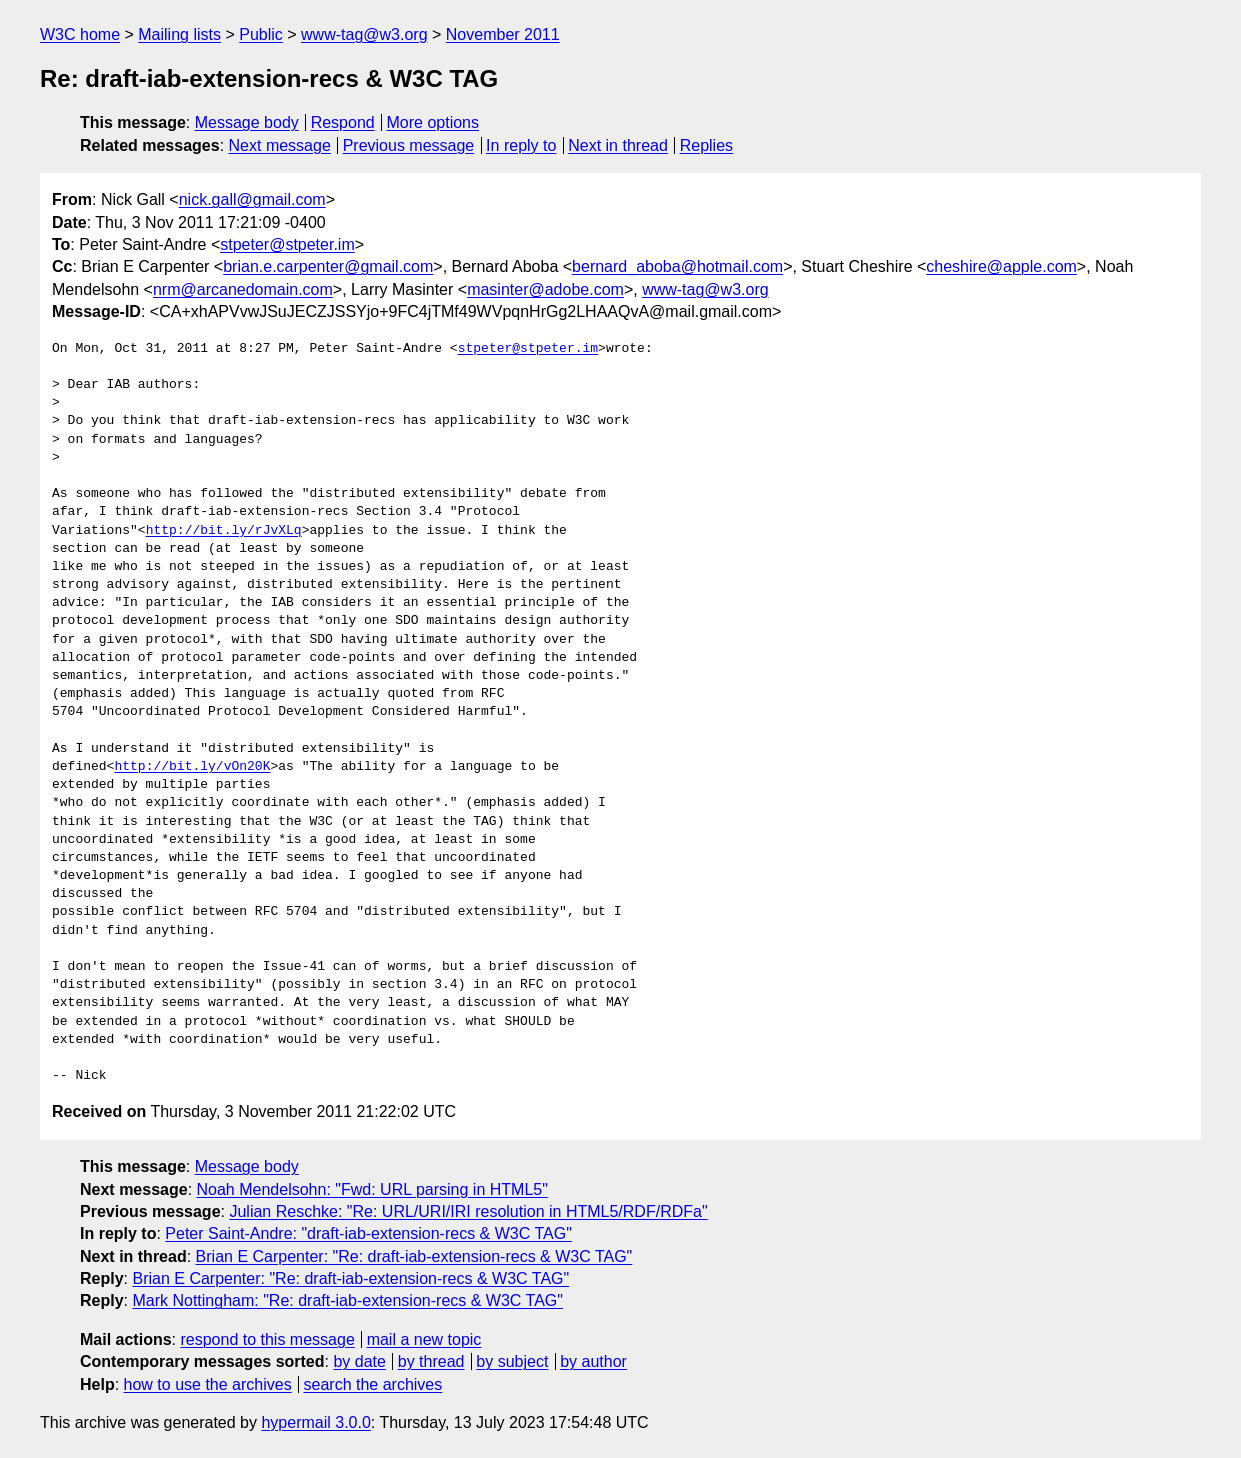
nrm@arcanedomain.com (243, 289)
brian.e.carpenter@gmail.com (328, 266)
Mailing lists (179, 34)
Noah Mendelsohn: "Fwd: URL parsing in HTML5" (372, 1189)
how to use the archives (208, 1384)
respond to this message (267, 1339)
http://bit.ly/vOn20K (192, 767)
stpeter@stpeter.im (287, 244)
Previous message (409, 145)
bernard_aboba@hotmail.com (677, 266)
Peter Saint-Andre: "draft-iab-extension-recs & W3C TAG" (368, 1233)
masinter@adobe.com (545, 289)
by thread (431, 1361)
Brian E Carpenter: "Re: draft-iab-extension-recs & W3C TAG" (414, 1256)
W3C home (80, 34)
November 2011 (503, 34)
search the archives (373, 1384)
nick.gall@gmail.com (252, 199)
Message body (247, 122)
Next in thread (618, 145)
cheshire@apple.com (1001, 266)
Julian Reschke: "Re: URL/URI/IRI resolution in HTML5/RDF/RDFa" (468, 1211)
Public (261, 34)
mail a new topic (424, 1339)
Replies (706, 145)
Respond (343, 122)
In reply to (521, 145)
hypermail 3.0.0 (315, 1422)
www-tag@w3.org (364, 34)
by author (593, 1361)
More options (433, 122)
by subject (512, 1361)
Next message (280, 145)
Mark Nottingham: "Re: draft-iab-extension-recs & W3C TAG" (347, 1300)
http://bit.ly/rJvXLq (224, 531)
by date (359, 1361)
